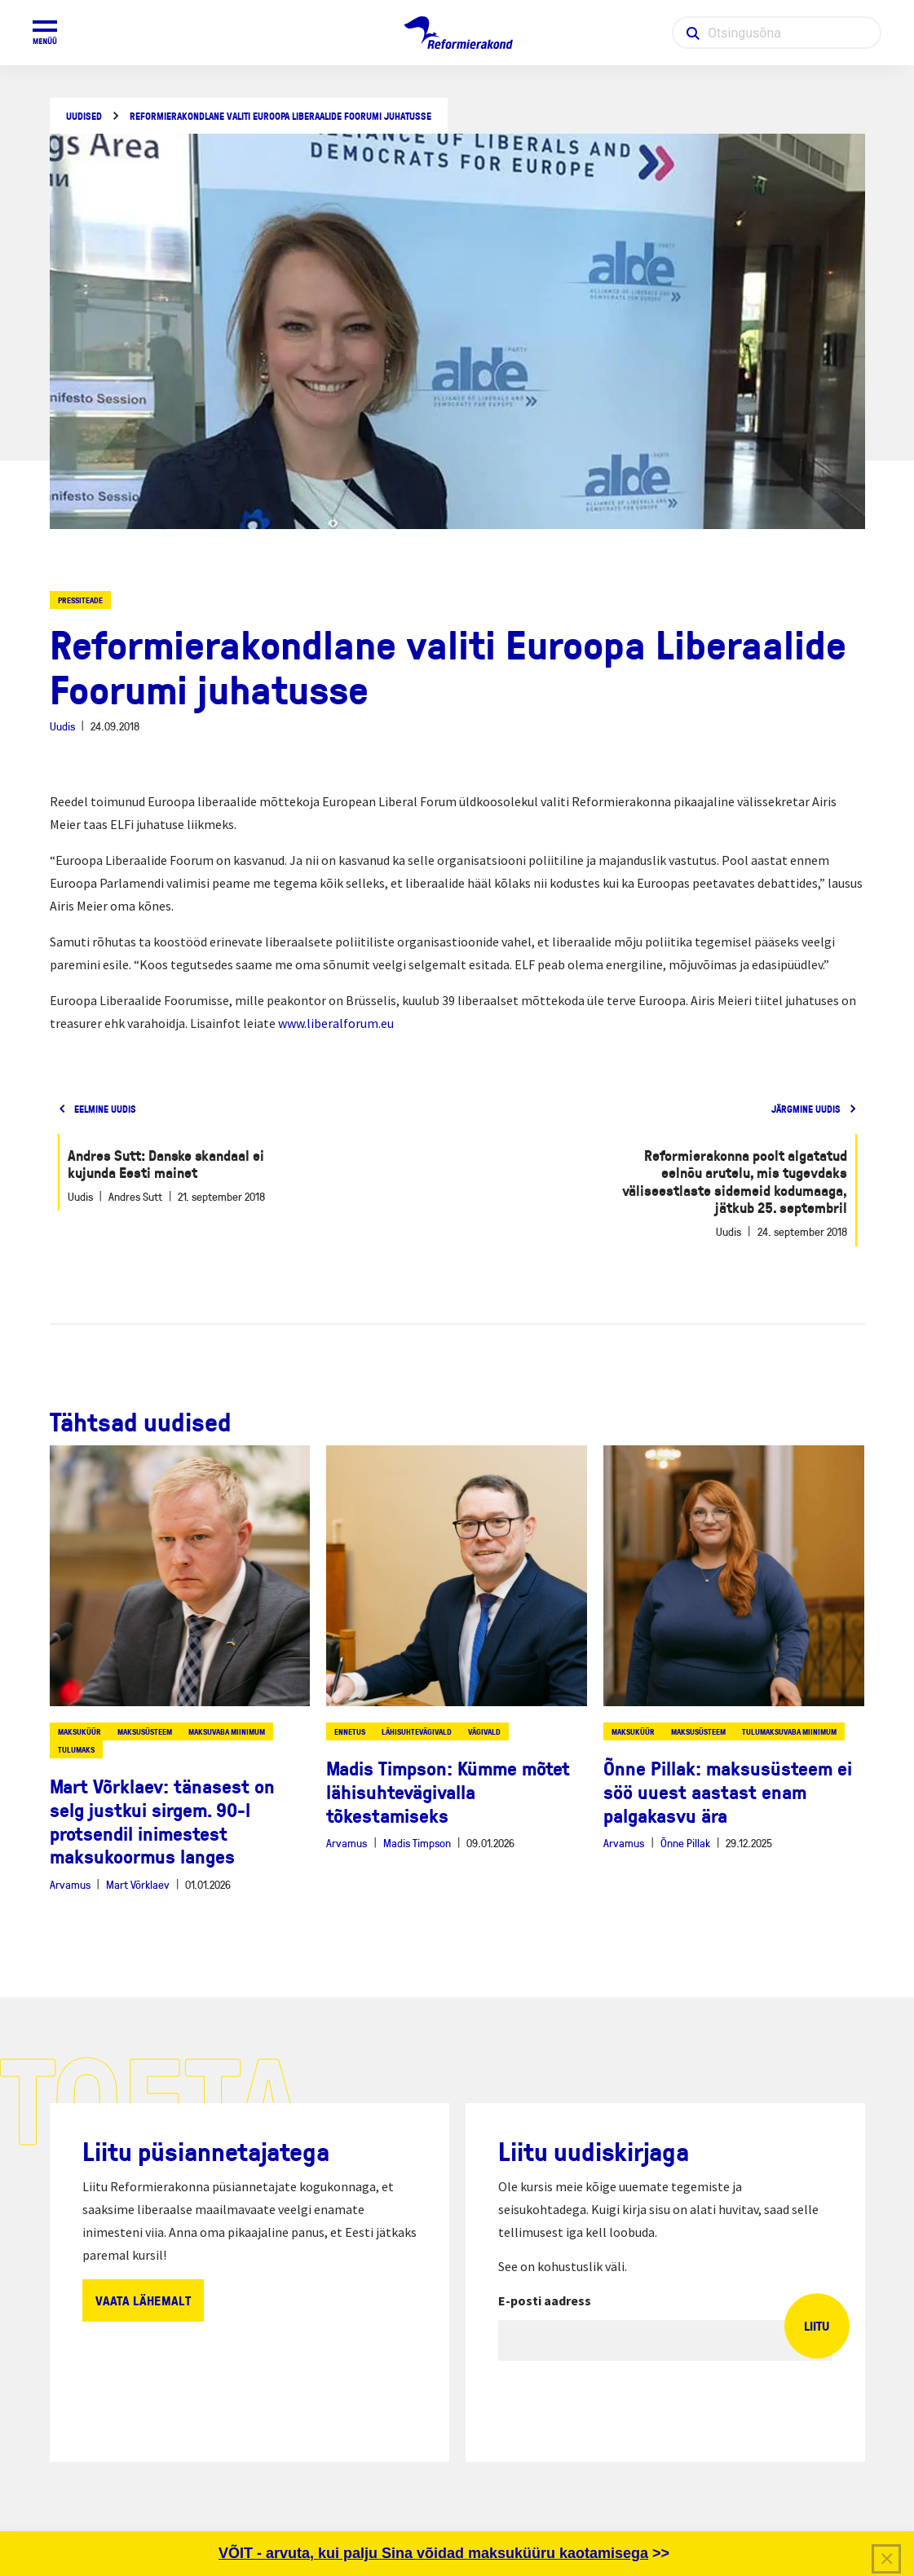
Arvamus (70, 1884)
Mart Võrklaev (138, 1884)
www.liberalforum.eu (336, 1023)
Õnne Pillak (685, 1842)
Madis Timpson (417, 1842)
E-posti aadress (544, 2300)
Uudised (84, 116)
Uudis (62, 726)
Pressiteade (80, 600)
